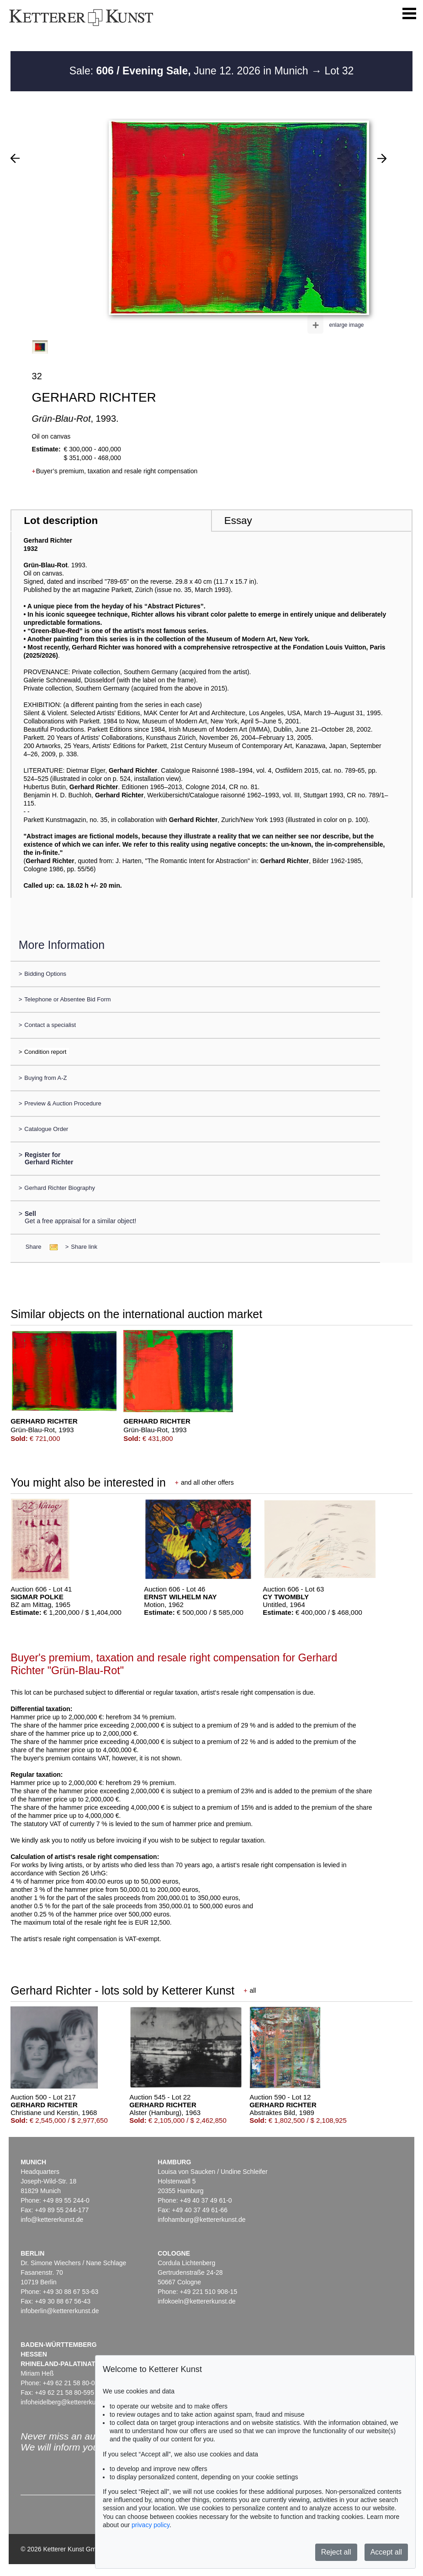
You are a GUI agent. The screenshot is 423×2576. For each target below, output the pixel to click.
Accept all (386, 2552)
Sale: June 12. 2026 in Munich (190, 71)
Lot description (61, 520)
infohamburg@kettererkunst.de (201, 2219)
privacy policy (150, 2525)
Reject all (336, 2552)
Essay (238, 520)
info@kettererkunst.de (52, 2219)
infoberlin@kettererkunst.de (60, 2310)
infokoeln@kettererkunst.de (197, 2301)
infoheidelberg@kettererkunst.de (67, 2402)
